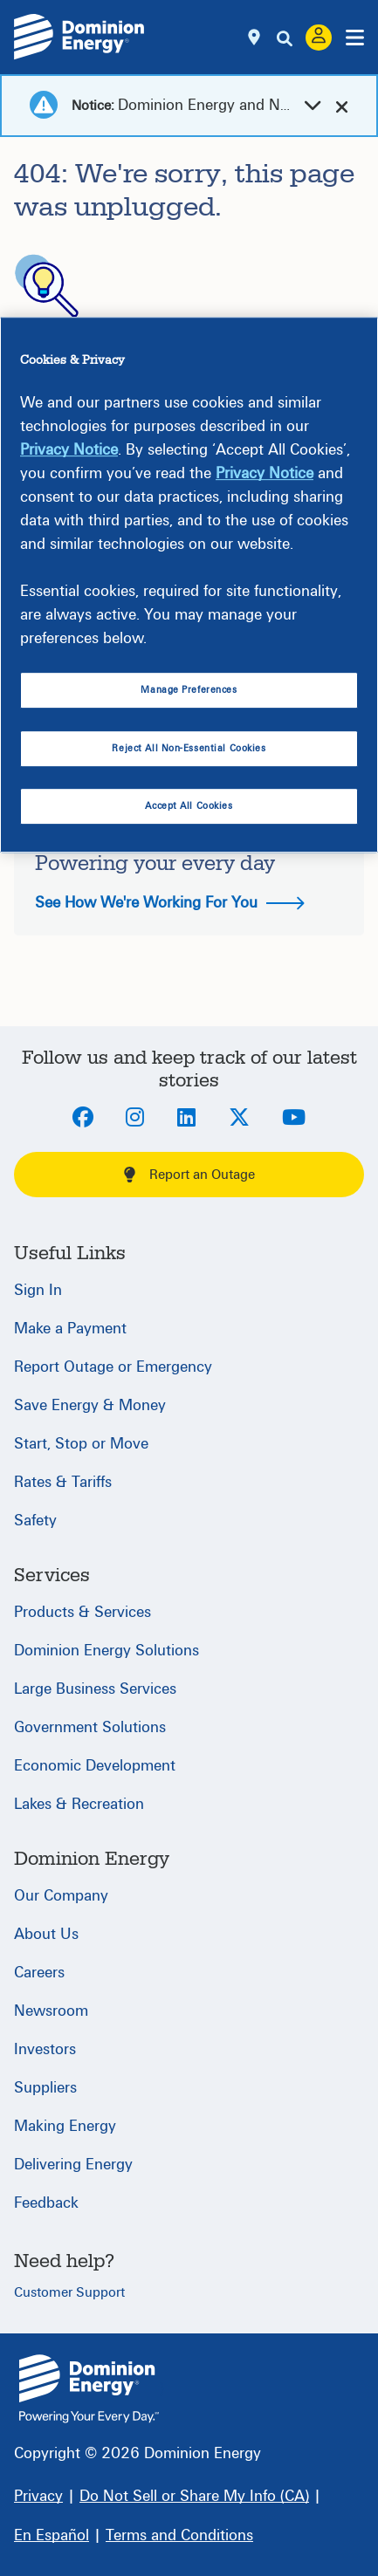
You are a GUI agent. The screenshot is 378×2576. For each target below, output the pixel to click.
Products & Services (82, 1612)
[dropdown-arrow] (312, 105)
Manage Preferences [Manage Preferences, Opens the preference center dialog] (189, 690)
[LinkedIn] (186, 1118)
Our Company (61, 1896)
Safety (35, 1520)
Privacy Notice (69, 451)
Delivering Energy (73, 2164)
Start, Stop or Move (81, 1444)
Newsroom (51, 2011)
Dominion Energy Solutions (106, 1650)
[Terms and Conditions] (179, 2535)
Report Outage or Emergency (113, 1367)
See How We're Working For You (170, 903)
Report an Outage (189, 1174)
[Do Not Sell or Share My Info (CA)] (194, 2496)
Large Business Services (95, 1689)
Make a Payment (70, 1328)
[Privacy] (38, 2496)
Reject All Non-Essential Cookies (188, 748)
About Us (46, 1934)
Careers (39, 1972)
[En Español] (51, 2535)
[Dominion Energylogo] (79, 37)
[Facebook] (82, 1118)
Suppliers (45, 2088)
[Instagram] (135, 1118)
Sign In (38, 1290)
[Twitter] (239, 1118)
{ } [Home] (89, 2388)
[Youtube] (294, 1118)
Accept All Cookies (188, 806)
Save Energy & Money (90, 1405)
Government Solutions (90, 1727)
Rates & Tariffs (63, 1482)
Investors (45, 2049)
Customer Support (69, 2292)
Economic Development (94, 1766)
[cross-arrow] (341, 105)
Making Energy (65, 2126)
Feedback (46, 2203)
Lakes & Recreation (79, 1804)
